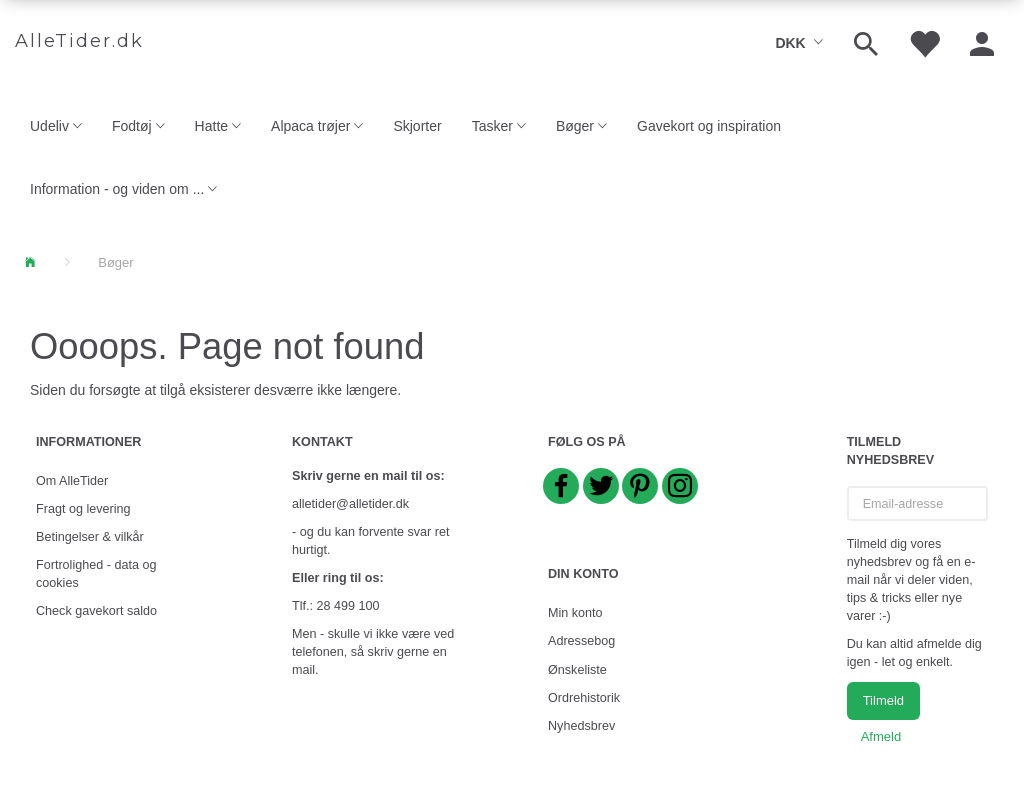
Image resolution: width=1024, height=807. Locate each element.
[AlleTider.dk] (79, 42)
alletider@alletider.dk (350, 504)
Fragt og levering (83, 509)
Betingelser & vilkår (90, 537)
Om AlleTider (72, 481)
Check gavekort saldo (96, 611)
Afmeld (881, 736)
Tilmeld (883, 700)
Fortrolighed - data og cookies (96, 574)
